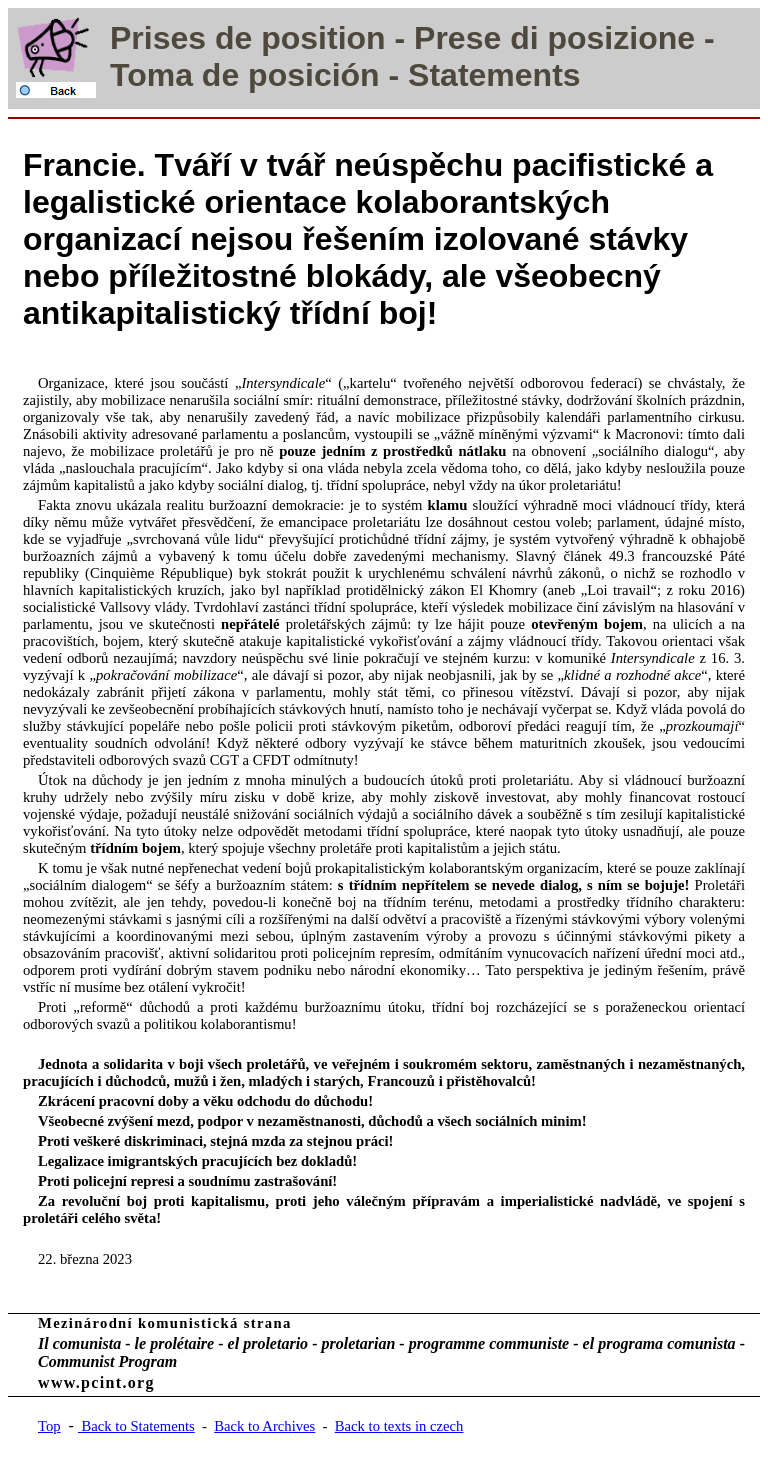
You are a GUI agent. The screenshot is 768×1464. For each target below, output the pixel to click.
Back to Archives (264, 1426)
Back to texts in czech (399, 1426)
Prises (158, 38)
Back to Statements (136, 1426)
